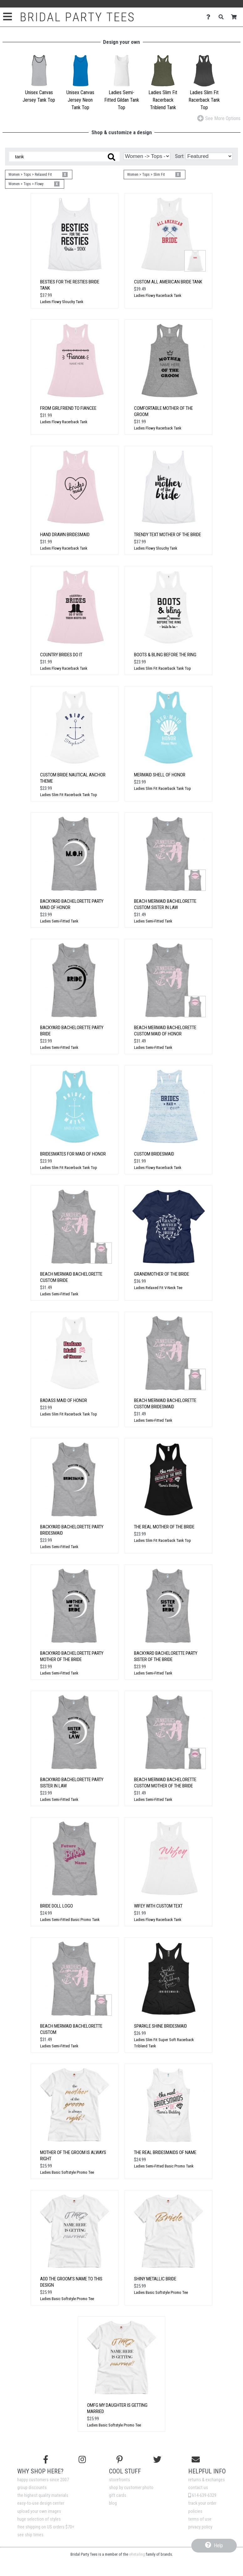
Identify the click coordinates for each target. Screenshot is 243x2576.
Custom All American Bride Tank (168, 282)
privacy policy (200, 2527)
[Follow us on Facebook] (45, 2459)
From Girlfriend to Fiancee (68, 408)
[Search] (222, 17)
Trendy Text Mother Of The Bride (167, 534)
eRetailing (137, 2554)
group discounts (32, 2487)
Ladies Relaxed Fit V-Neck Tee (158, 1287)
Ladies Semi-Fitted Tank (59, 921)
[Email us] (196, 2459)
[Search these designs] (64, 156)
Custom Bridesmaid (154, 1154)
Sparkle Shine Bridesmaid (160, 2026)
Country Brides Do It (61, 655)
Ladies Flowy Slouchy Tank (61, 301)
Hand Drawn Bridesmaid (65, 534)
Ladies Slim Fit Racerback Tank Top (162, 668)
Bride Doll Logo (56, 1906)
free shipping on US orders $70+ (45, 2527)
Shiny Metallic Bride (155, 2279)
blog (113, 2503)
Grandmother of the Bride (161, 1274)
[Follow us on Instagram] (82, 2459)
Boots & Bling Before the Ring (165, 655)
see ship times (30, 2535)
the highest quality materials (42, 2495)
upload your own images (39, 2511)
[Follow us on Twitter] (157, 2459)
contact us (198, 2487)
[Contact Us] (210, 17)
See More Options (218, 118)
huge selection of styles (39, 2519)
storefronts (119, 2479)
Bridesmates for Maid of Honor (73, 1154)
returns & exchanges (206, 2479)
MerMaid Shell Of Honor (159, 775)
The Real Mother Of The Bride (164, 1527)
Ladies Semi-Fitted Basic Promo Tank (70, 1919)
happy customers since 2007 (43, 2479)
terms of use (199, 2519)
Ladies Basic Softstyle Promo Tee (67, 2172)
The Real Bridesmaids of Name (165, 2152)
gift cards (117, 2495)
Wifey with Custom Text (158, 1906)
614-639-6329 (202, 2495)
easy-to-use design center (40, 2503)
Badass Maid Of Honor (63, 1400)
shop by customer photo (131, 2487)
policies (195, 2511)
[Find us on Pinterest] (119, 2459)
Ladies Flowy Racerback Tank (157, 295)
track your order (202, 2503)
